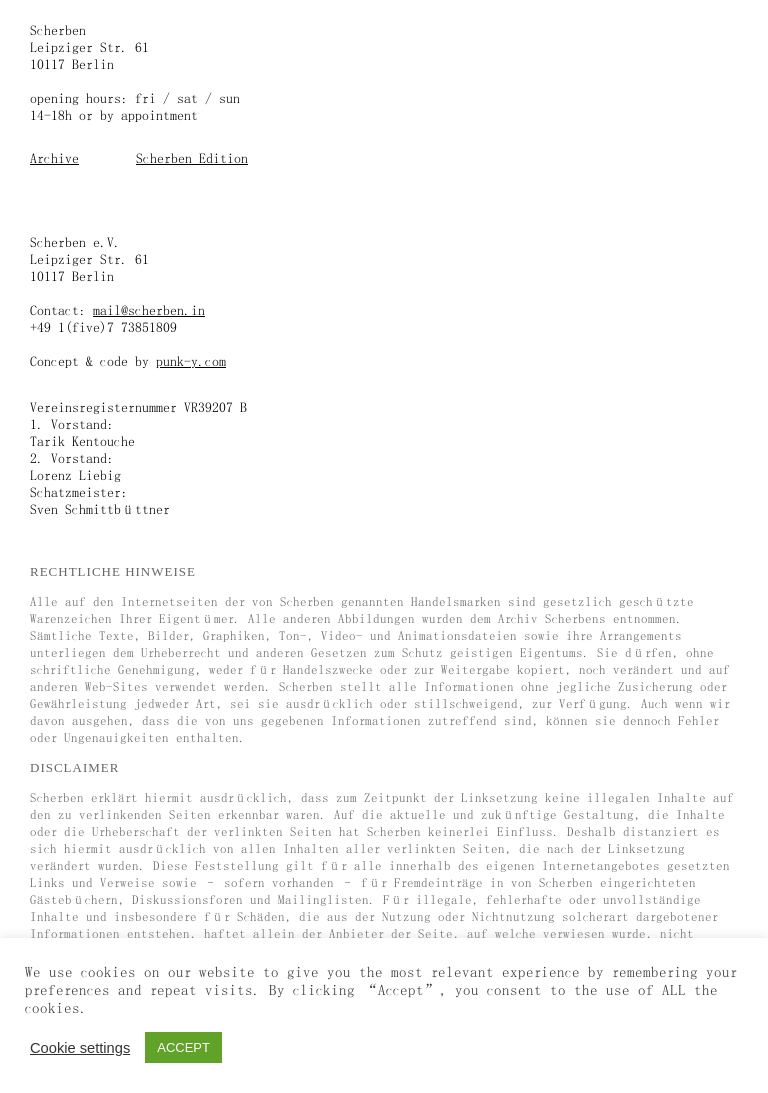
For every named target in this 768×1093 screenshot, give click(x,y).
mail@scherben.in (149, 310)
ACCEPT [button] (183, 1047)
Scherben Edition (192, 158)
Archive (54, 158)
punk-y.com (191, 361)
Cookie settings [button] (80, 1048)
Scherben (58, 30)
